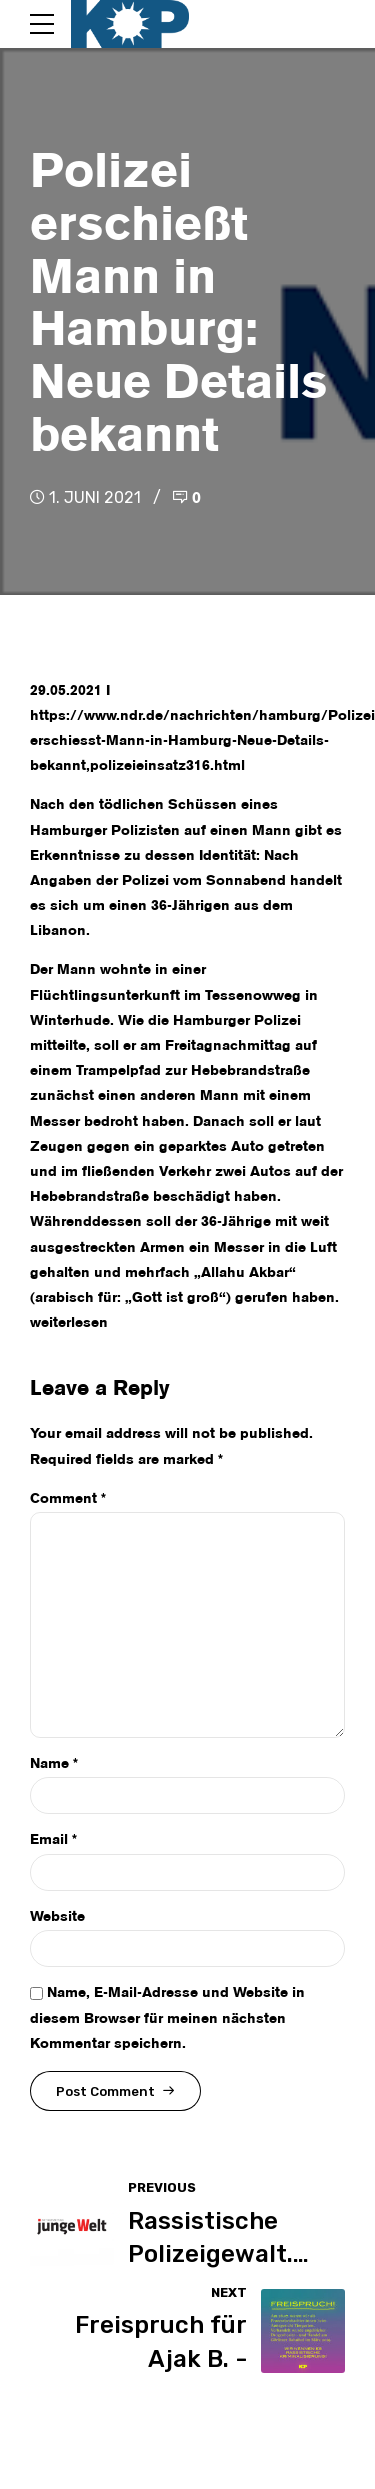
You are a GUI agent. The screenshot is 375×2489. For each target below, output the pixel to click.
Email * (53, 1840)
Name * (54, 1764)
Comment (68, 1499)
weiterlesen (69, 1323)
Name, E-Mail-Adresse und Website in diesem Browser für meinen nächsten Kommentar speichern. (167, 2018)
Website (57, 1917)
